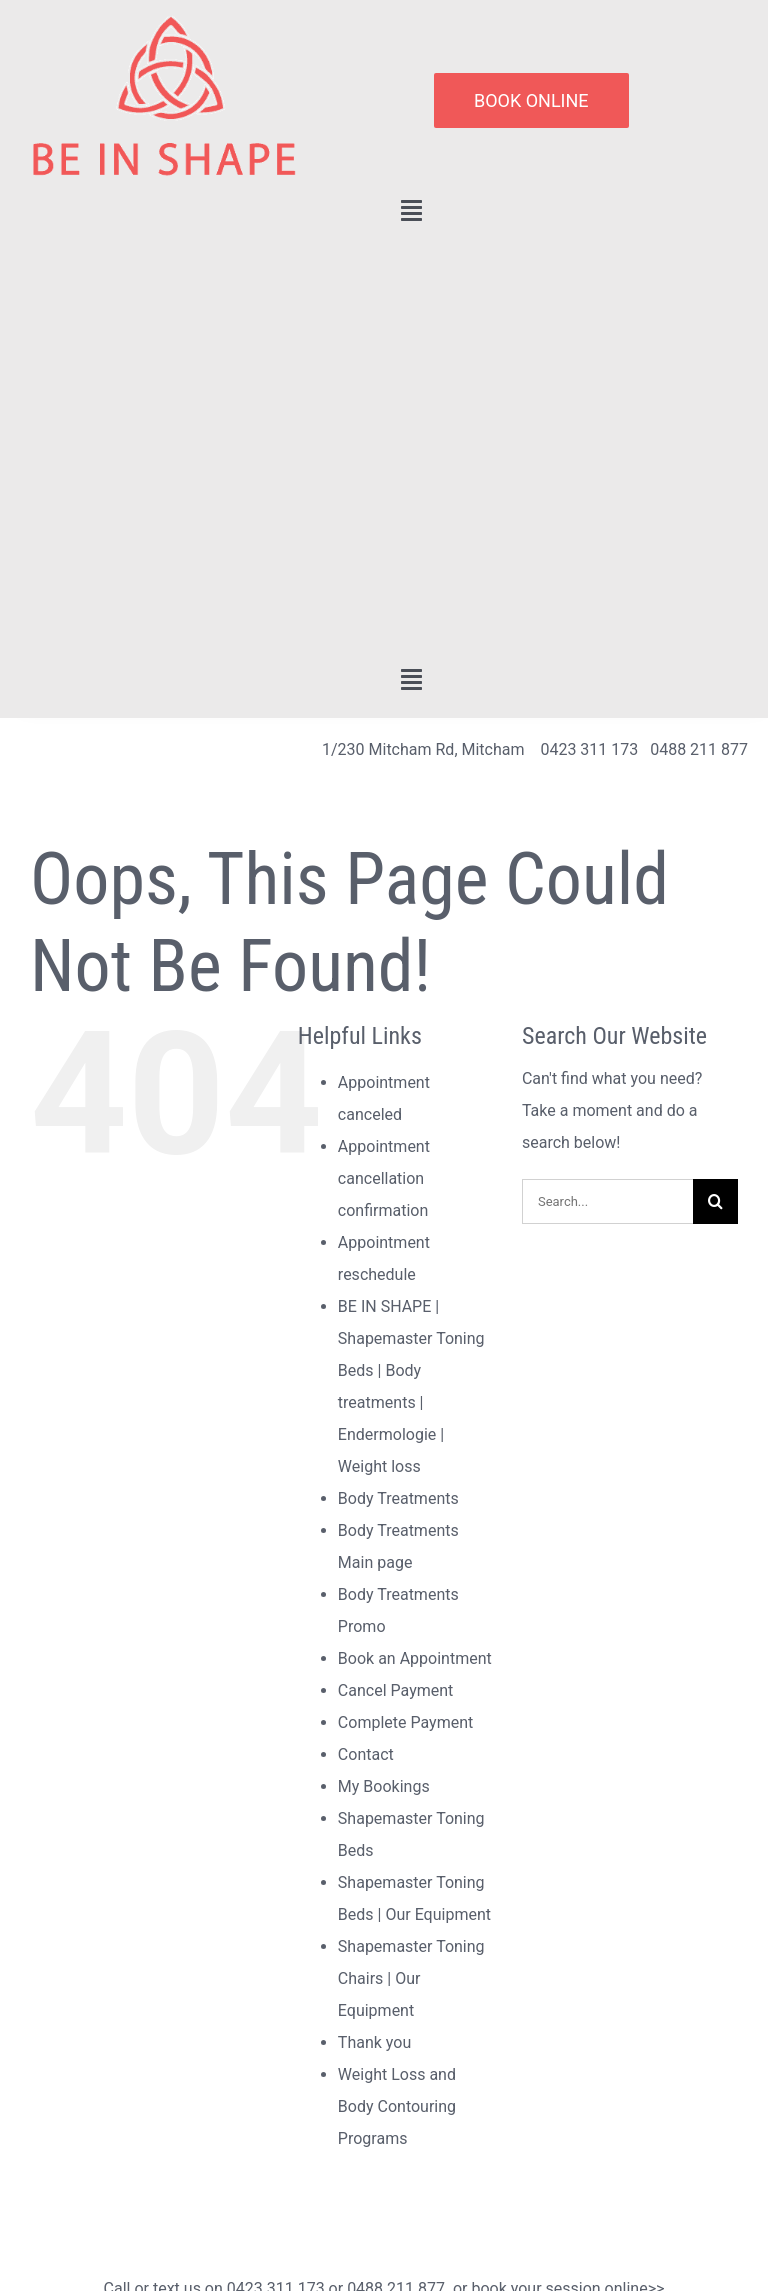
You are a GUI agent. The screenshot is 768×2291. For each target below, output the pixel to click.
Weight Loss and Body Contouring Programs (397, 2106)
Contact (366, 1754)
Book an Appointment (415, 1658)
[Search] (715, 1201)
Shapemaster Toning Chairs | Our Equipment (411, 1978)
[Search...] (607, 1201)
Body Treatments (398, 1498)
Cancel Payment (395, 1690)
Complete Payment (405, 1722)
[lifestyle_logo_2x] (163, 22)
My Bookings (384, 1786)
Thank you (374, 2042)
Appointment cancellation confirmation (384, 1178)
